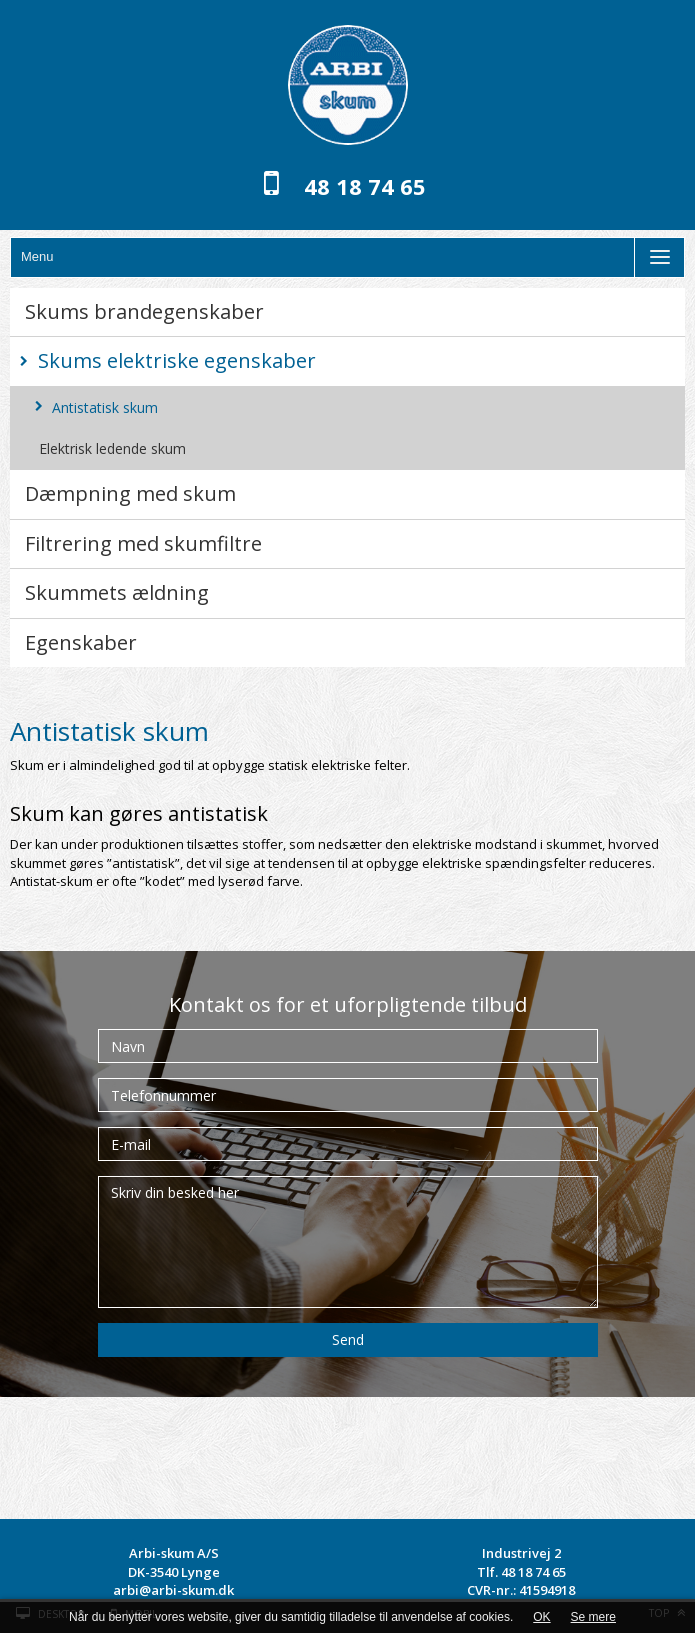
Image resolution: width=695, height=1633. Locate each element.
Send (348, 1339)
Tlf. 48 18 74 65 (521, 1572)
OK (541, 1617)
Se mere (593, 1617)
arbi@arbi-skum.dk (173, 1590)
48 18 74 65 (365, 186)
